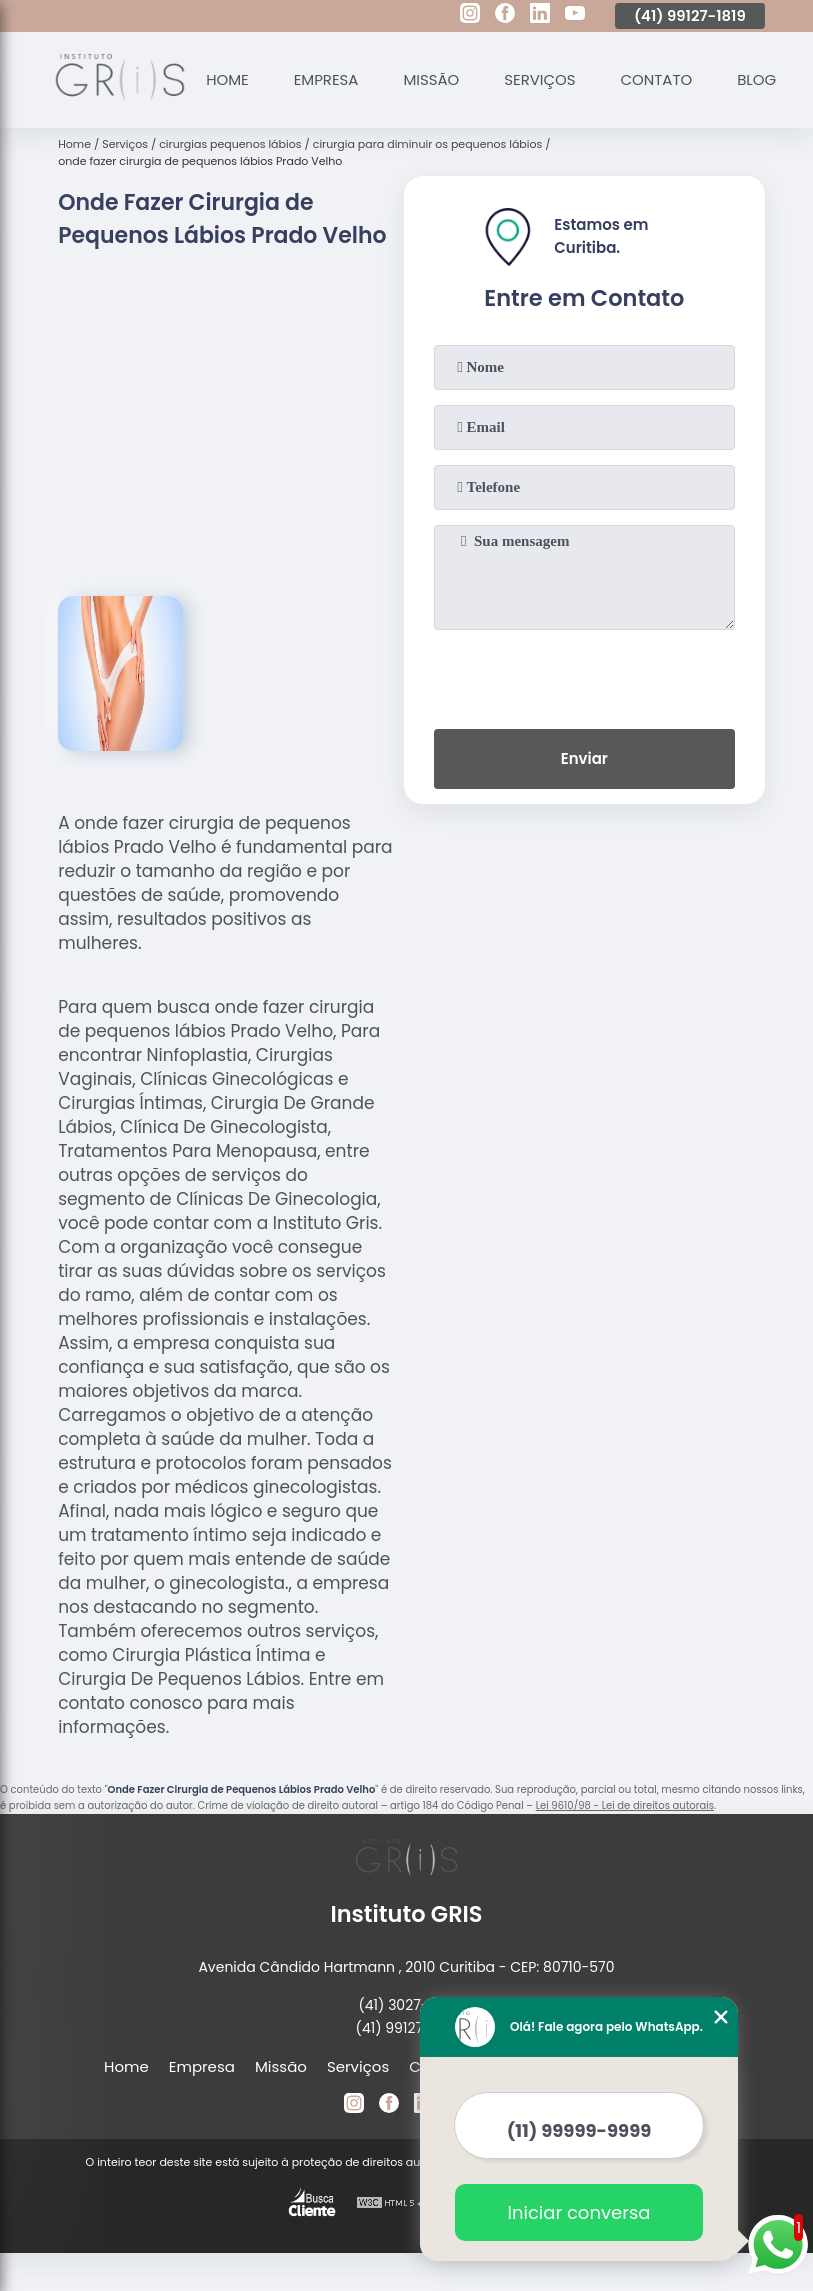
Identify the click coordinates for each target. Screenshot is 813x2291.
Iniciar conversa (579, 2212)
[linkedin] (540, 16)
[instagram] (470, 16)
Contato (658, 79)
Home (227, 79)
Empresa (326, 79)
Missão (432, 79)
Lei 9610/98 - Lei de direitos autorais (625, 1805)
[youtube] (575, 16)
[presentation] (584, 675)
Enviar (584, 758)
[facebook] (505, 16)
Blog (758, 79)
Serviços (541, 79)
